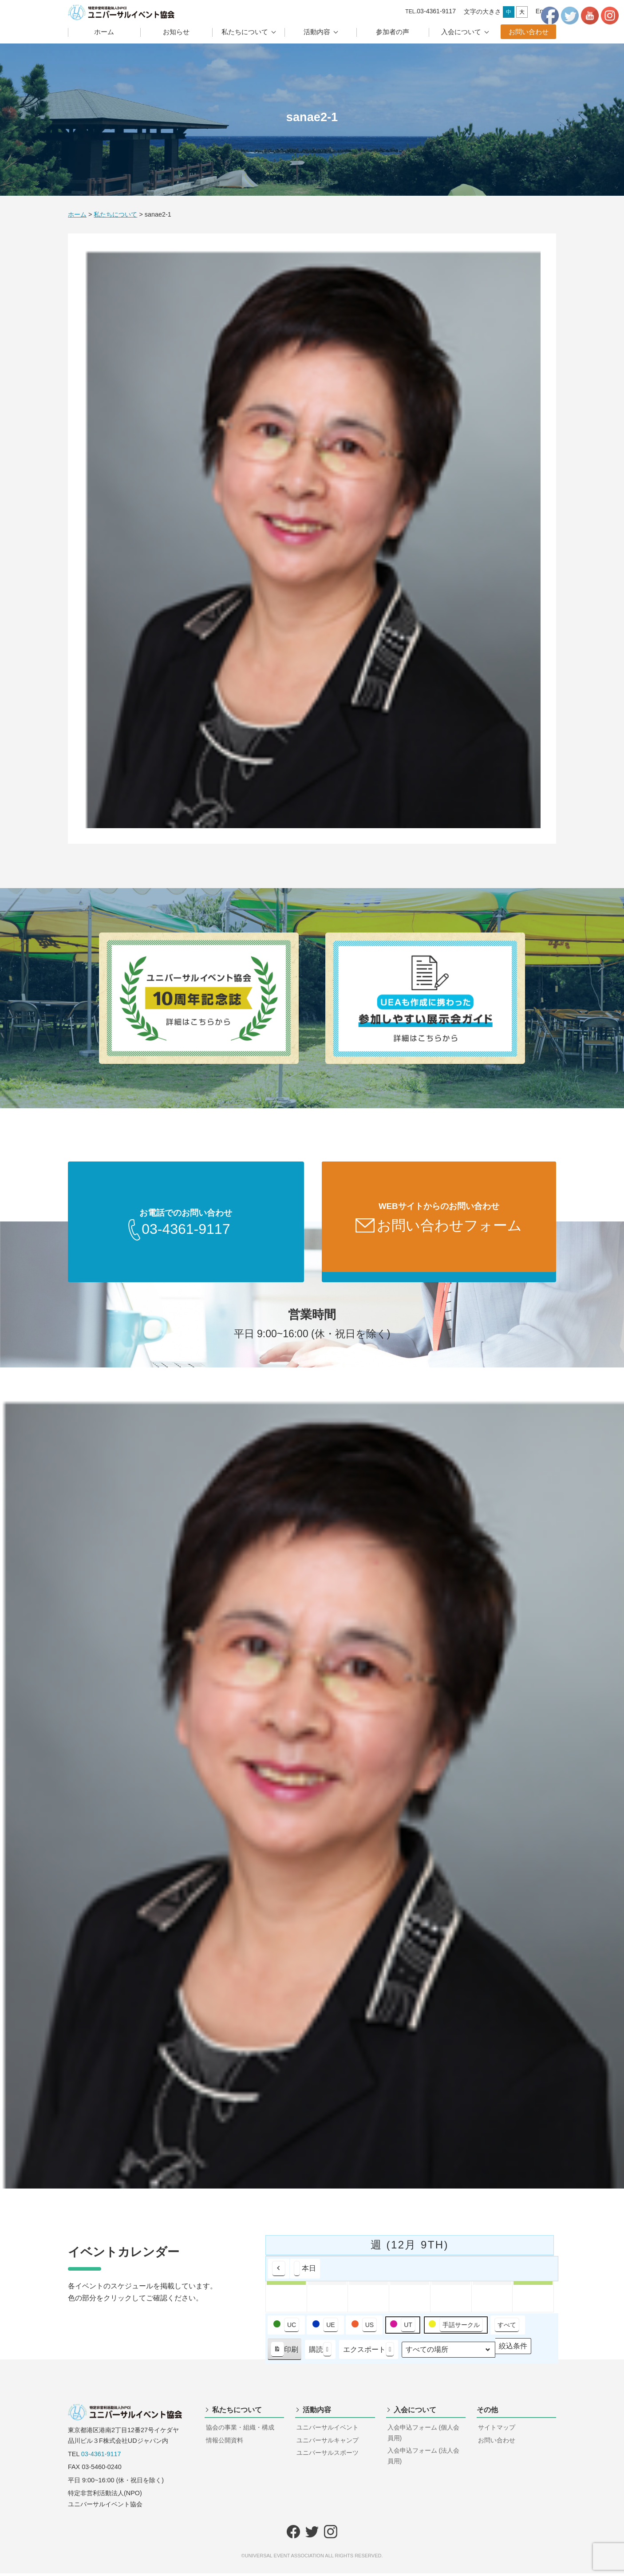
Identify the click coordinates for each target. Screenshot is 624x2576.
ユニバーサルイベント (327, 2430)
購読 (320, 2352)
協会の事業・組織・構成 (240, 2430)
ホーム (104, 32)
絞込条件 (512, 2351)
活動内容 (317, 32)
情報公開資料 (224, 2442)
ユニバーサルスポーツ (327, 2455)
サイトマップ (496, 2430)
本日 (305, 2271)
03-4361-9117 (101, 2456)
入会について (461, 32)
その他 (487, 2412)
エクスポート (368, 2352)
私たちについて (244, 32)
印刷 (284, 2354)
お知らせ (176, 32)
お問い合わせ (529, 32)
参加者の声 (392, 32)
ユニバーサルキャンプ (327, 2442)
